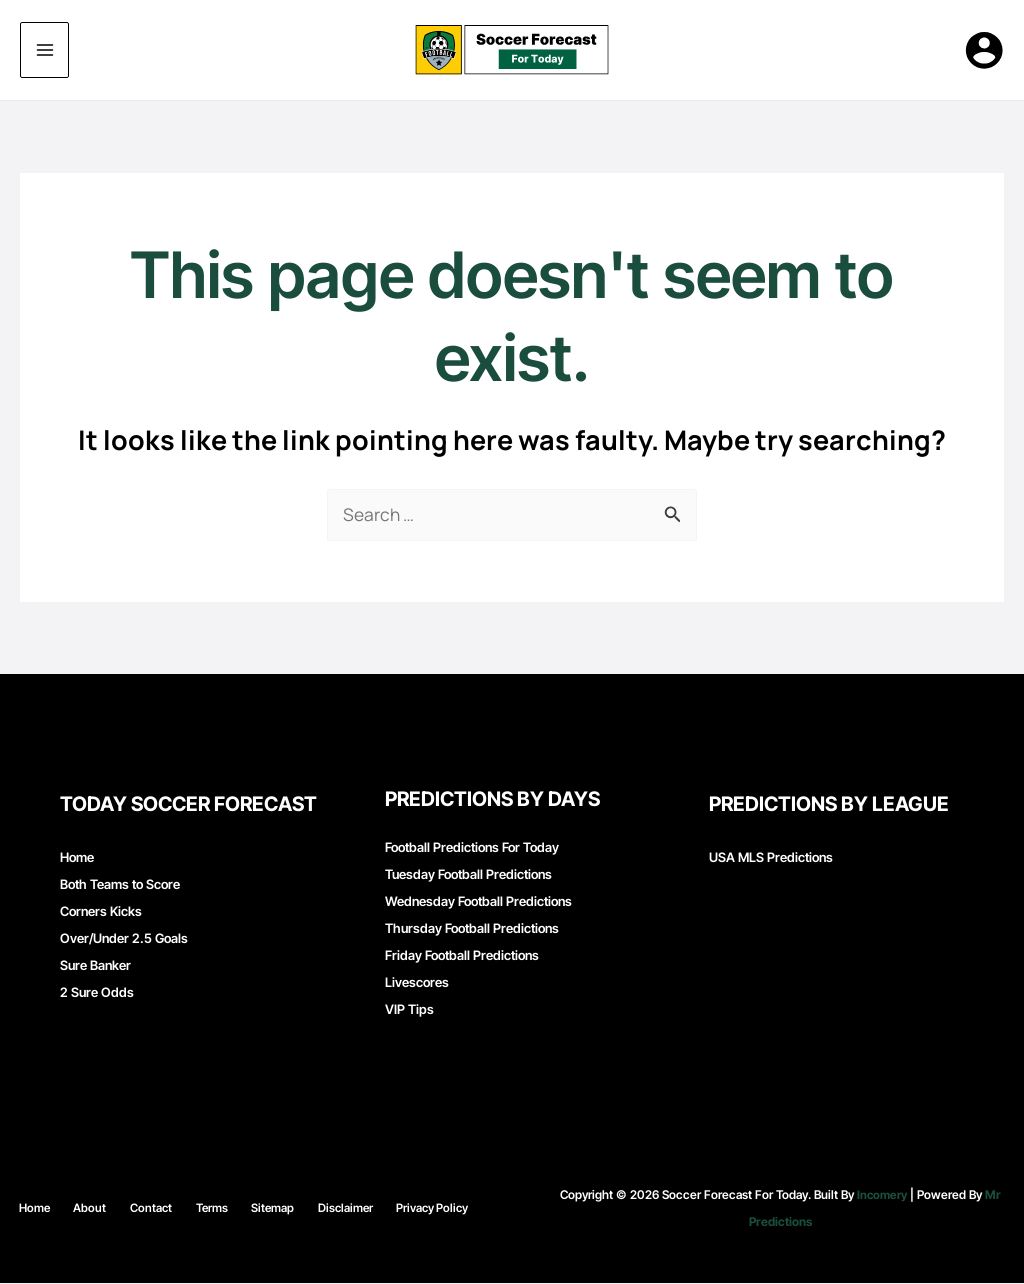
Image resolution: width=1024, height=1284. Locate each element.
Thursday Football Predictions (472, 929)
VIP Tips (409, 1010)
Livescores (417, 983)
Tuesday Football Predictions (468, 875)
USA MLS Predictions (771, 858)
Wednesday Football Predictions (478, 902)
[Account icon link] (984, 50)
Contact (159, 1208)
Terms (209, 1208)
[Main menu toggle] (44, 50)
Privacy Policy (400, 1208)
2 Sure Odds (97, 993)
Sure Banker (95, 966)
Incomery (882, 1195)
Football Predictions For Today (472, 848)
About (109, 1208)
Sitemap (260, 1208)
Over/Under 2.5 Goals (124, 939)
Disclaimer (322, 1208)
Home (77, 858)
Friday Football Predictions (462, 956)
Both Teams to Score (120, 885)
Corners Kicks (101, 912)
